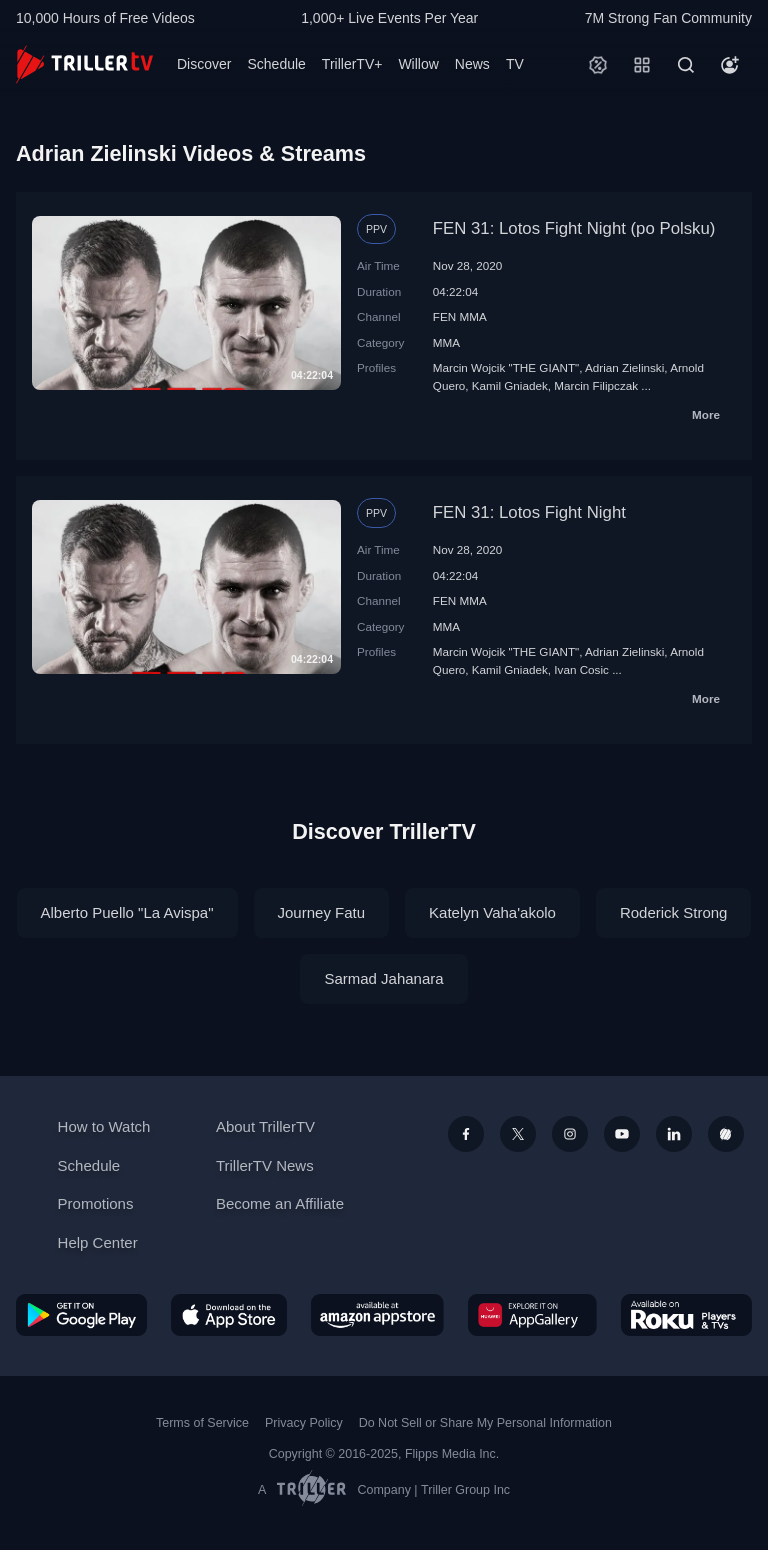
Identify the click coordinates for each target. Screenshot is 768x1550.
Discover (204, 64)
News (472, 64)
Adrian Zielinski (624, 367)
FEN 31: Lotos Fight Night (529, 512)
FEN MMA (460, 316)
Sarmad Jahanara (383, 978)
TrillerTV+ (352, 64)
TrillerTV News (265, 1165)
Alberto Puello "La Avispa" (127, 912)
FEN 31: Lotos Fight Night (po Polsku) (574, 228)
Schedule (276, 64)
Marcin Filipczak (596, 385)
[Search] (686, 65)
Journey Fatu (322, 912)
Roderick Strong (674, 912)
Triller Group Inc (465, 1490)
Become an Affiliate (280, 1203)
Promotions (96, 1203)
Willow (418, 64)
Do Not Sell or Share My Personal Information (485, 1423)
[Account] (730, 65)
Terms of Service (202, 1423)
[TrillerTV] (84, 64)
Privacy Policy (304, 1423)
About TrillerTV (265, 1126)
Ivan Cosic (581, 669)
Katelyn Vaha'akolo (492, 912)
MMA (446, 342)
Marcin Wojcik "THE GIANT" (506, 367)
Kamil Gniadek (510, 385)
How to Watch (104, 1126)
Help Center (98, 1242)
